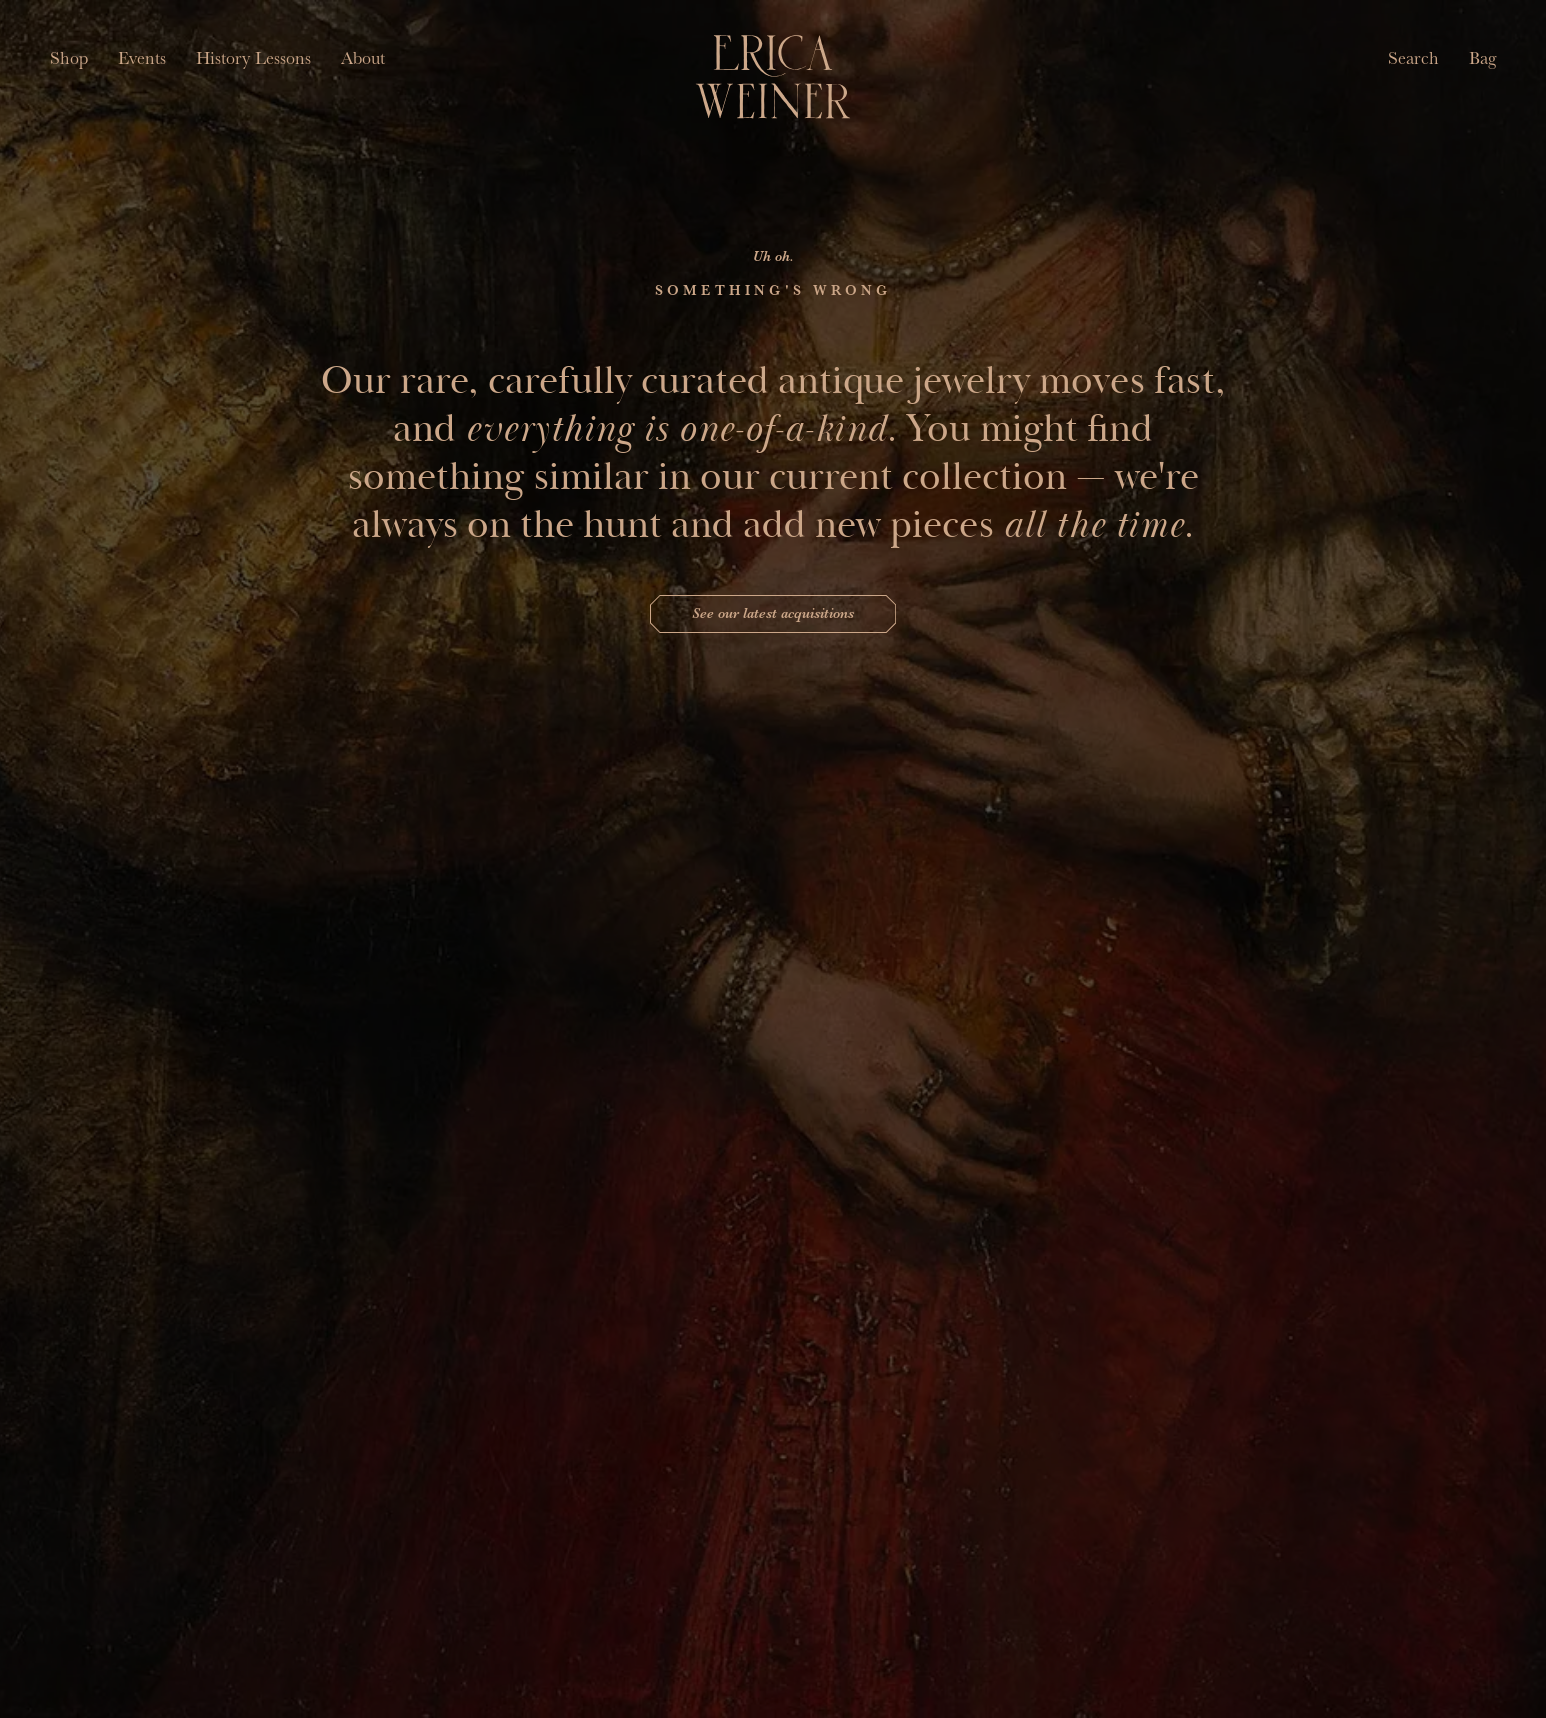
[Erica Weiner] (773, 77)
